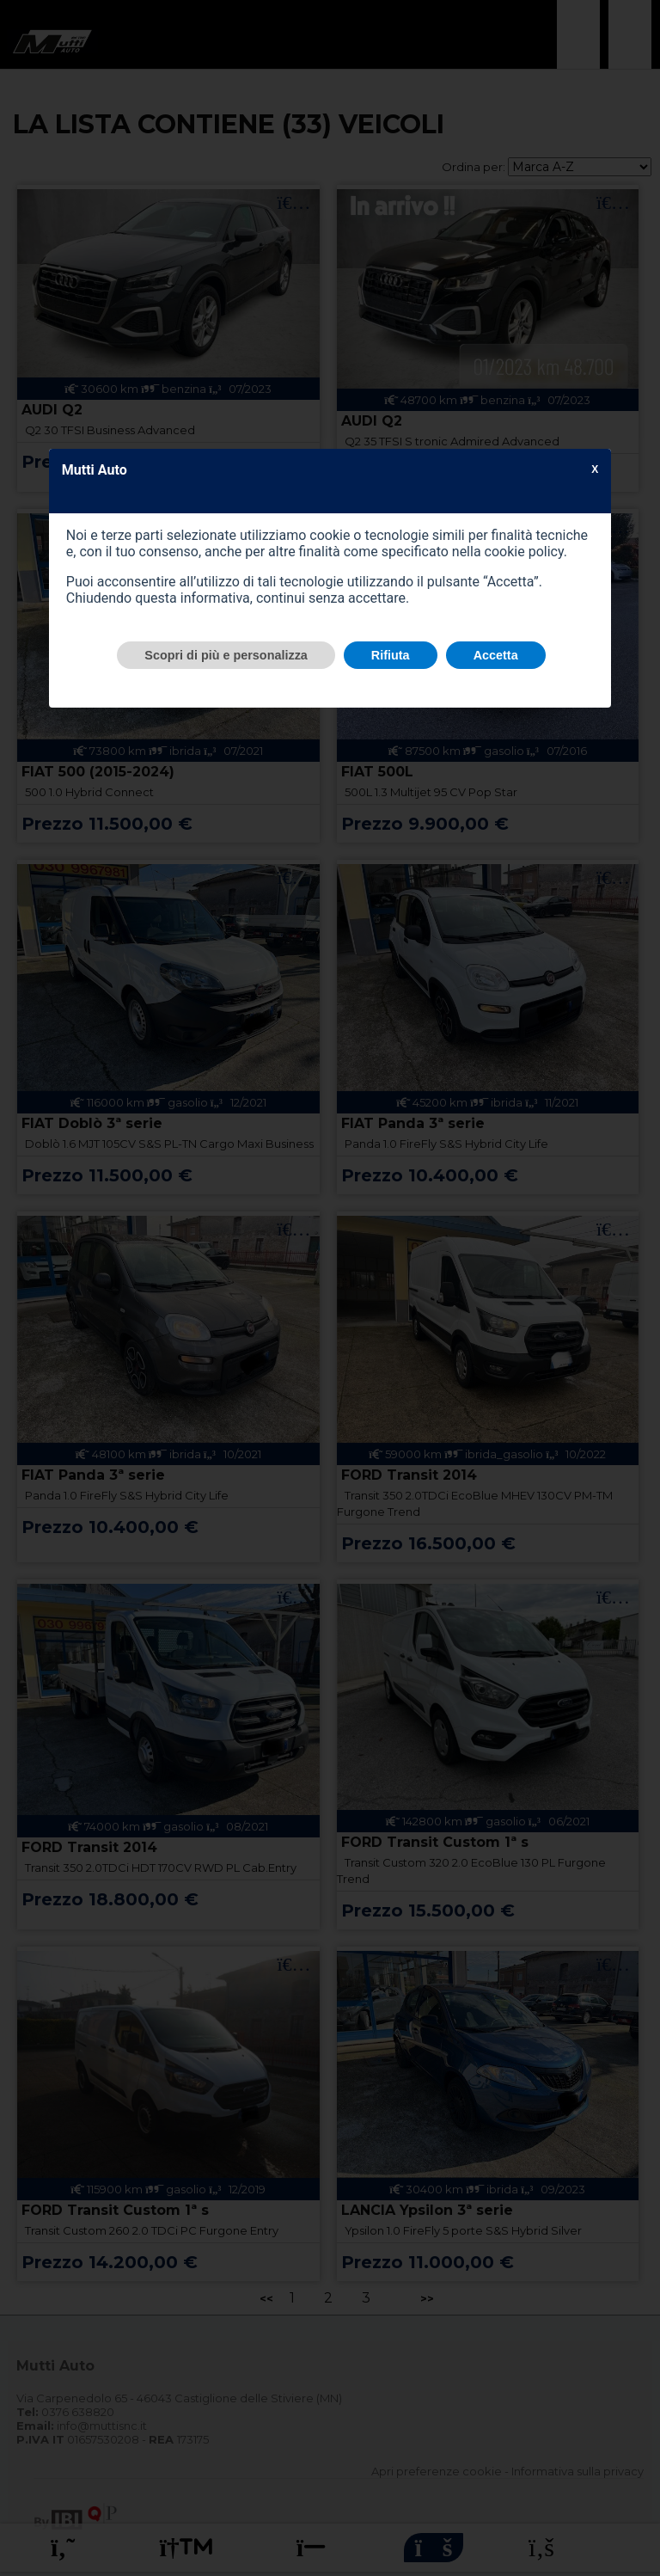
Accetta (496, 655)
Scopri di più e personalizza (226, 655)
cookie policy (524, 551)
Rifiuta (390, 655)
